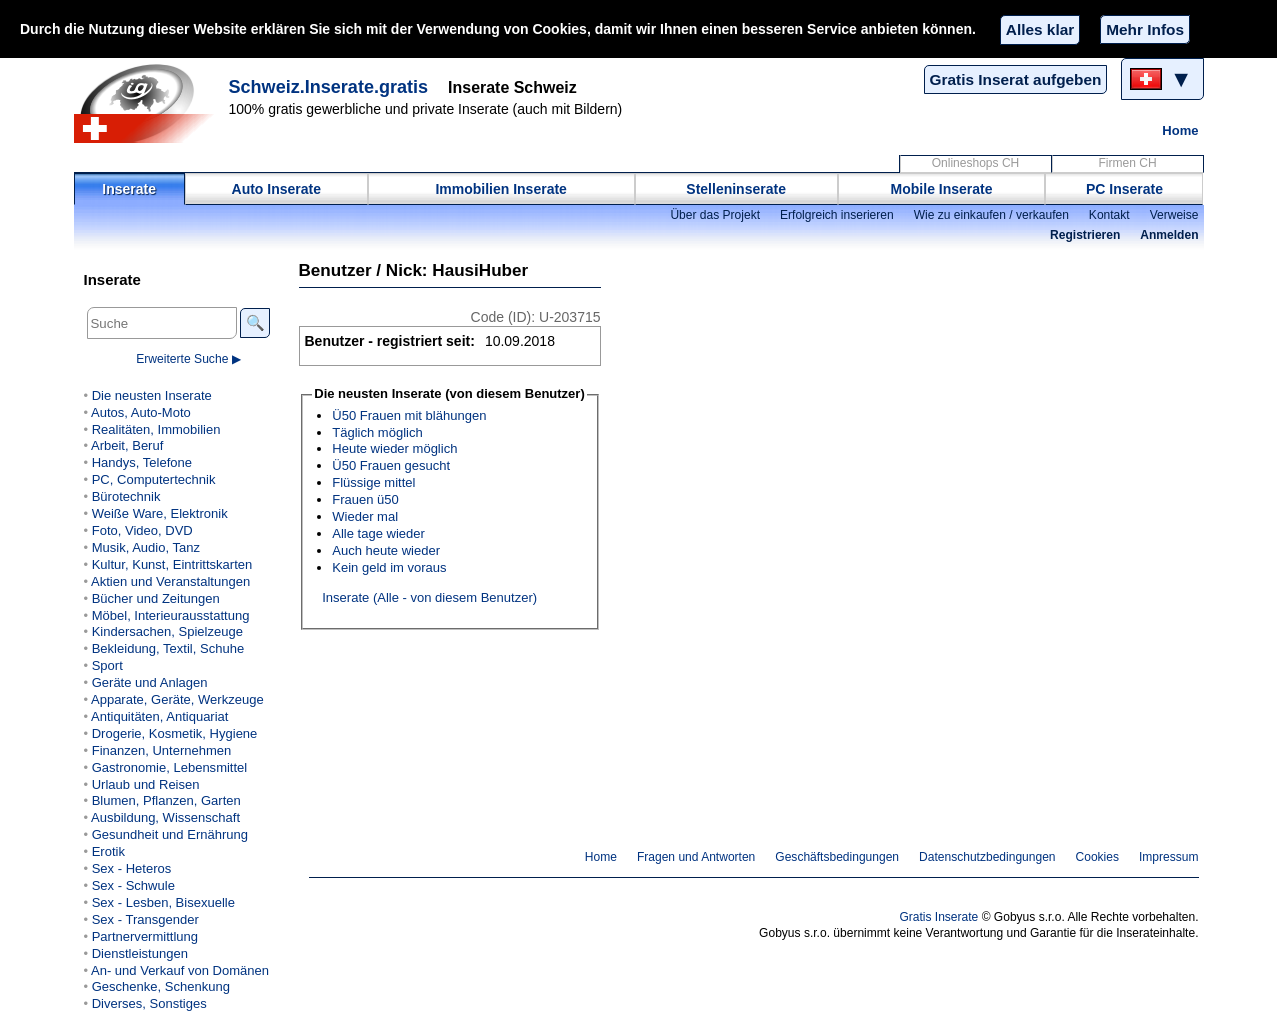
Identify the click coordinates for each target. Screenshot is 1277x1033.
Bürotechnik (126, 496)
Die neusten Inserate (152, 395)
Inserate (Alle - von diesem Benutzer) (429, 597)
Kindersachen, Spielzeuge (167, 631)
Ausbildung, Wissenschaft (165, 817)
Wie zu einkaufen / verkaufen (991, 215)
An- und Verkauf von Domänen (180, 970)
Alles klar (1040, 29)
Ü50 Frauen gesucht (391, 465)
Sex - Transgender (145, 919)
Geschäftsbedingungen (837, 857)
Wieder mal (365, 516)
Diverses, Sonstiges (149, 1003)
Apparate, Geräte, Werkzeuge (177, 699)
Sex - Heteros (132, 868)
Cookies (1097, 857)
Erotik (108, 851)
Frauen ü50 (365, 499)
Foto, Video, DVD (142, 530)
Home (1180, 130)
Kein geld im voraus (389, 567)
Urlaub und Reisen (146, 784)
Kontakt (1109, 215)
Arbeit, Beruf (127, 445)
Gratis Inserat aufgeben (1016, 79)
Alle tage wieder (378, 533)
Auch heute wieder (386, 550)
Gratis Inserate (938, 917)
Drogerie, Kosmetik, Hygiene (175, 733)
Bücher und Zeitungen (156, 598)
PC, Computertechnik (154, 479)
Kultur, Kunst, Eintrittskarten (172, 564)
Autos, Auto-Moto (141, 412)
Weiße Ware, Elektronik (160, 513)
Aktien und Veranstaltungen (170, 581)
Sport (107, 665)
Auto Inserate (276, 189)
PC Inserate (1124, 189)
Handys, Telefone (142, 462)
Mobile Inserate (942, 189)
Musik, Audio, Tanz (146, 547)
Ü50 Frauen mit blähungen (409, 415)
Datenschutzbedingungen (987, 857)
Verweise (1174, 215)
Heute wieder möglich (394, 448)
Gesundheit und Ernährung (170, 834)
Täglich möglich (377, 432)
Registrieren (1085, 235)
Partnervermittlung (145, 936)
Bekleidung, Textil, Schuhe (168, 648)
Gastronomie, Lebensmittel (170, 767)
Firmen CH (1127, 163)
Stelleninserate (736, 189)
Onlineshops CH (976, 163)
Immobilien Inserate (500, 189)
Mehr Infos (1145, 29)
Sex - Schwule (133, 885)
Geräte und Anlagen (150, 682)
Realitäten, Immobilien (156, 429)
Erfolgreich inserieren (837, 215)
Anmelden (1169, 235)
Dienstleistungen (140, 953)
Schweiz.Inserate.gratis (329, 87)
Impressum (1169, 857)
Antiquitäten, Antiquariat (159, 716)
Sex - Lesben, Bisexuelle (163, 902)
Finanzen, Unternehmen (162, 750)
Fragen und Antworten (696, 857)
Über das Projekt (715, 215)
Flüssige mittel (373, 482)
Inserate (129, 189)
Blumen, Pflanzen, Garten (166, 800)
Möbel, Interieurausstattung (171, 615)
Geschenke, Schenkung (161, 986)
